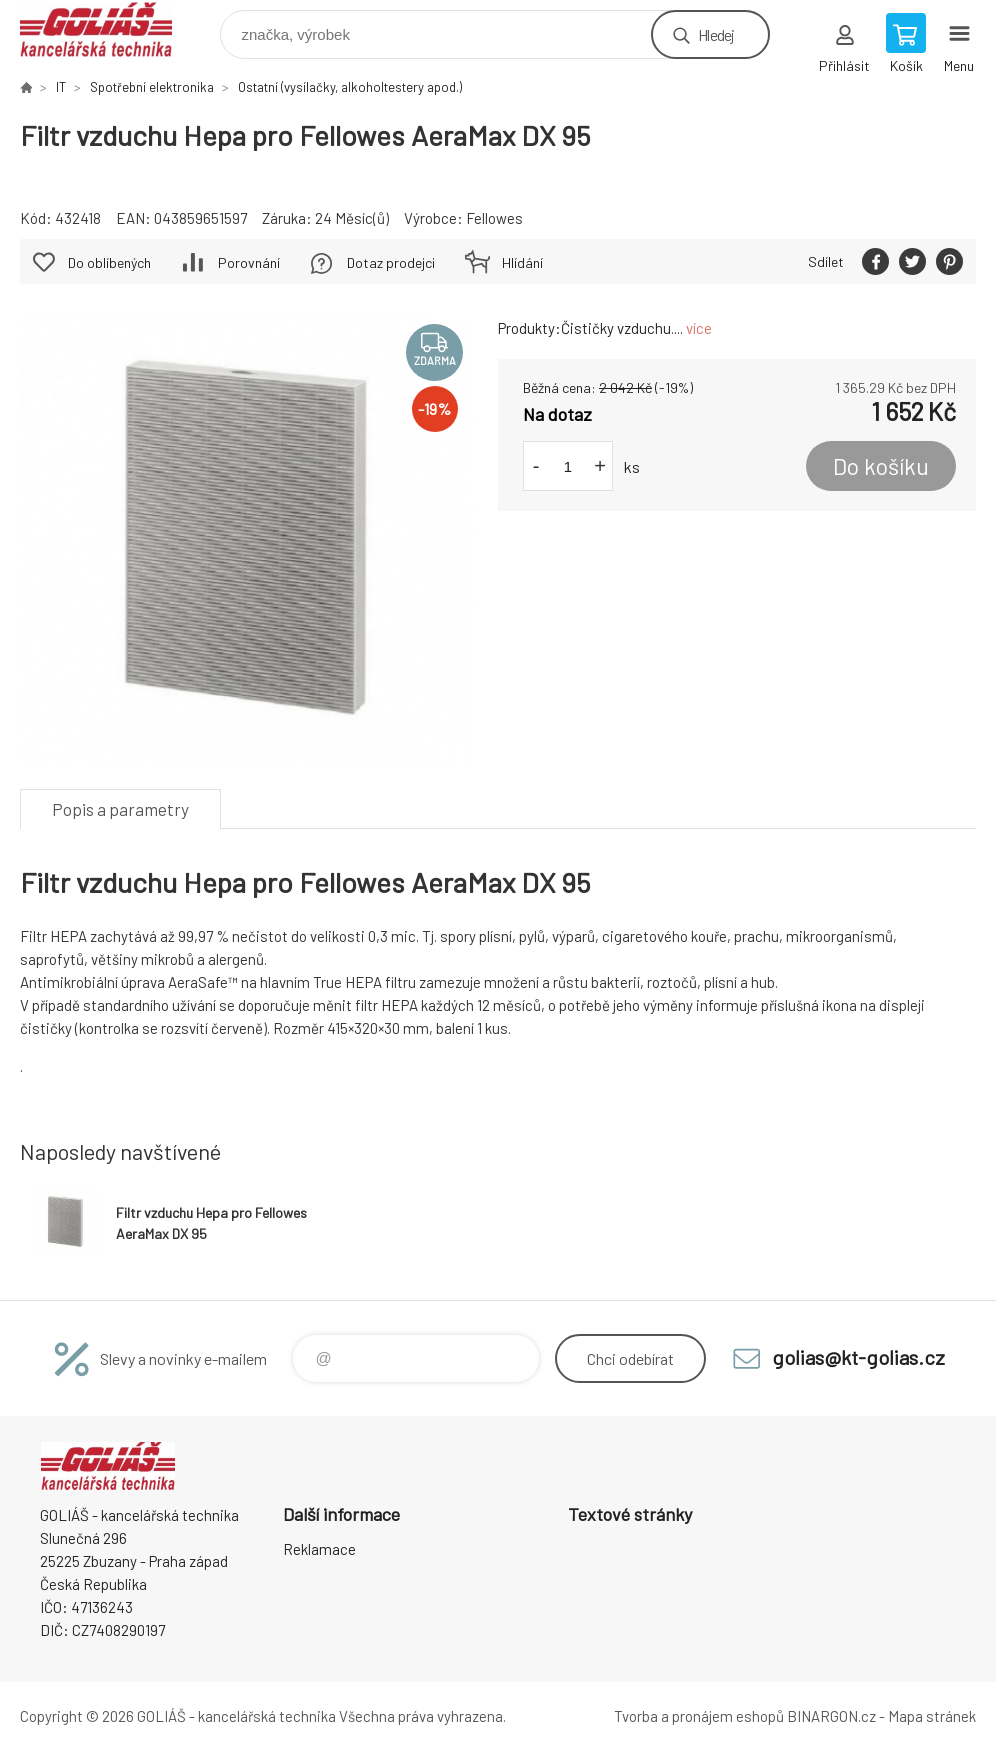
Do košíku (881, 466)
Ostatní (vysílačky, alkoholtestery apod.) (350, 87)
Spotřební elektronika (152, 87)
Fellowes (494, 218)
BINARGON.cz (831, 1716)
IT (61, 87)
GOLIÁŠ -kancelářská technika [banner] (108, 29)
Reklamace (319, 1549)
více (699, 328)
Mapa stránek (932, 1716)
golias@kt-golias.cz (858, 1357)
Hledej (716, 34)
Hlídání (522, 262)
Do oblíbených (109, 262)
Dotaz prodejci (391, 262)
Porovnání (249, 262)
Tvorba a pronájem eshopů (699, 1716)
